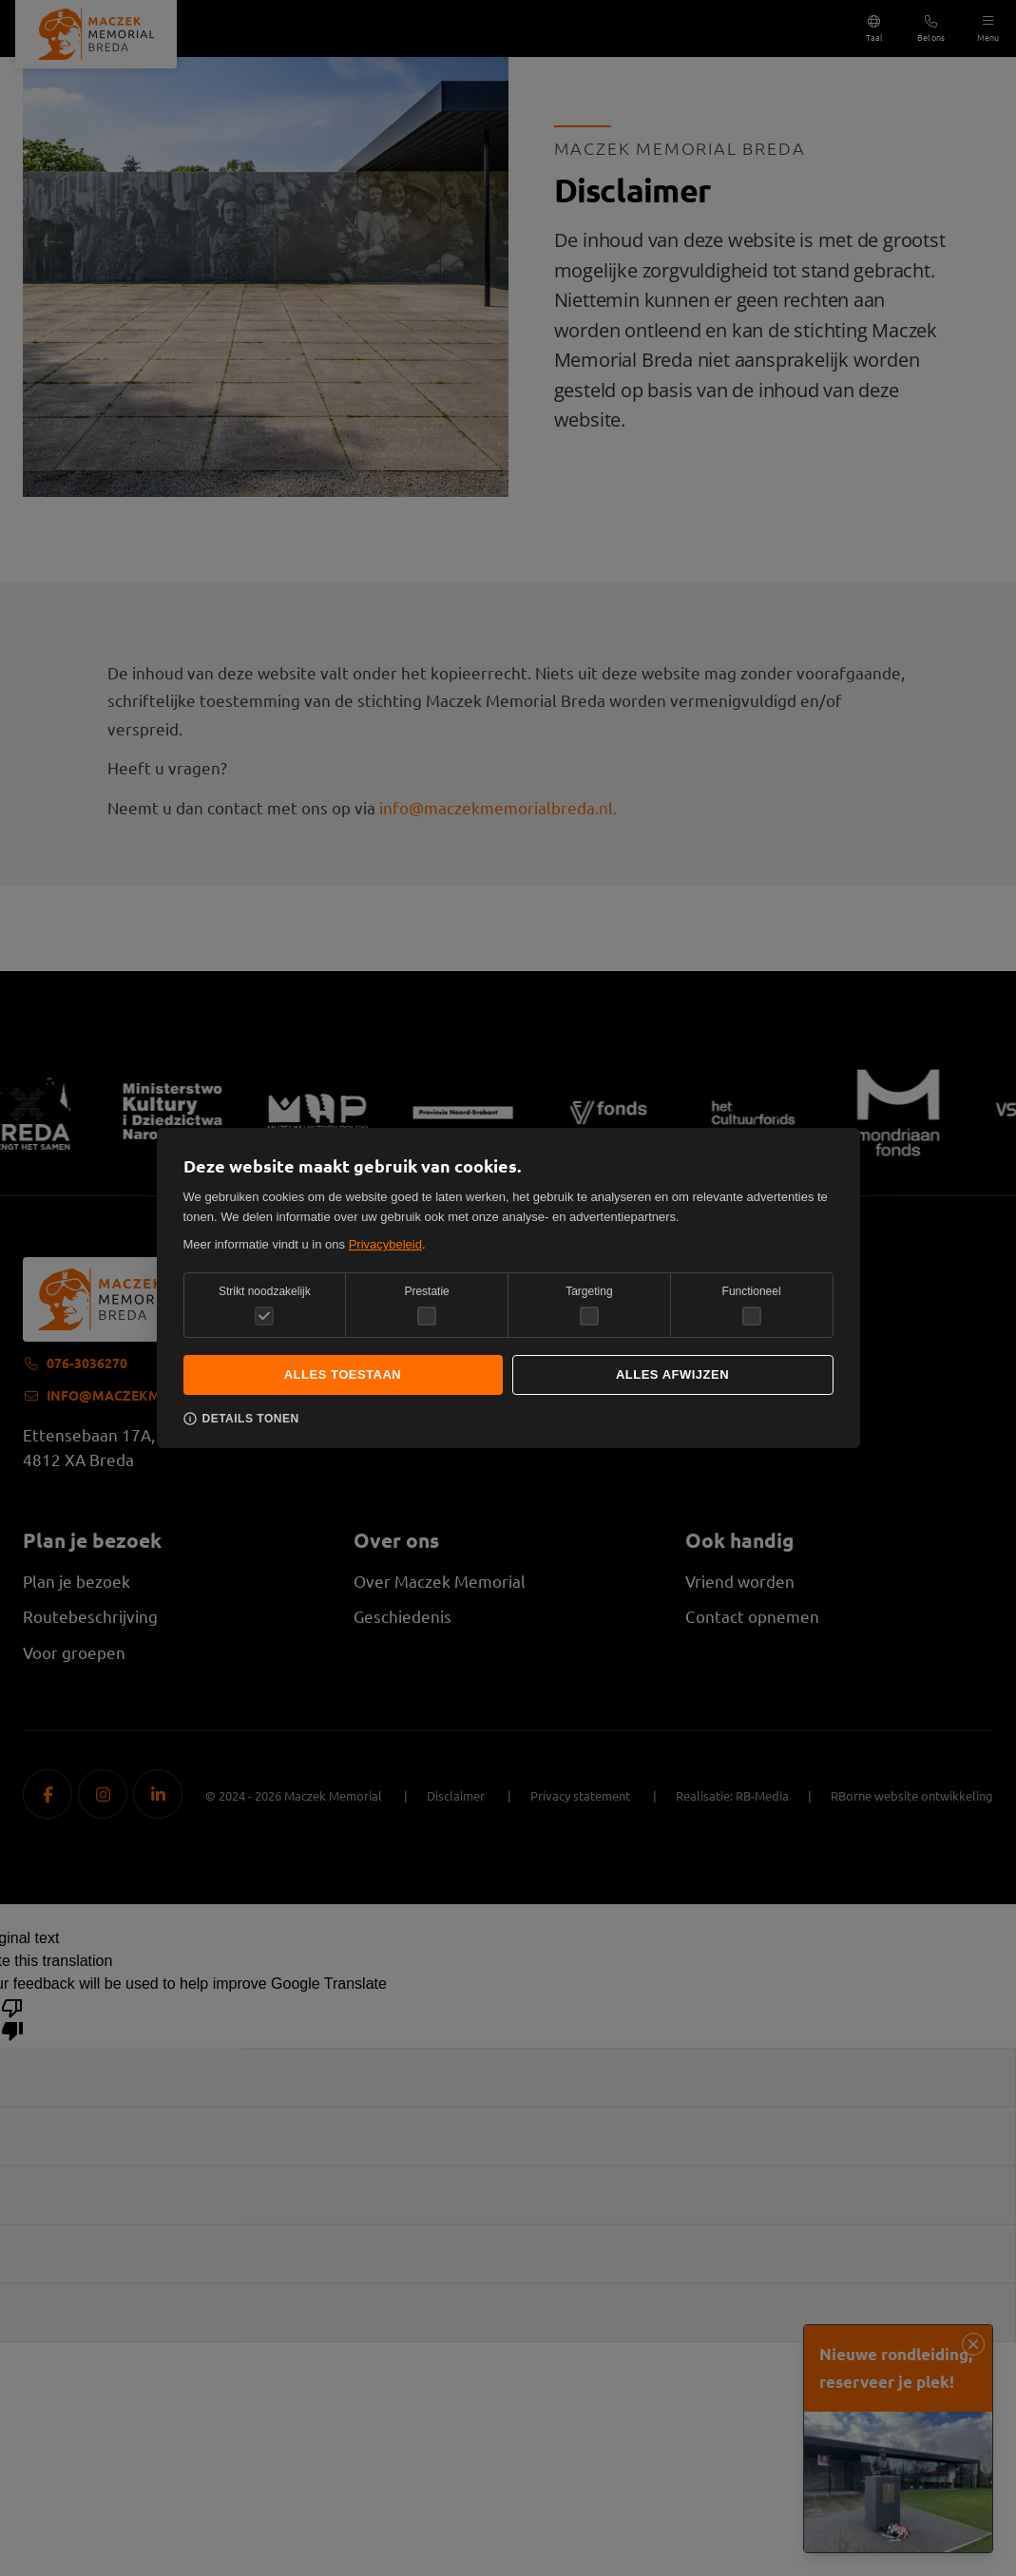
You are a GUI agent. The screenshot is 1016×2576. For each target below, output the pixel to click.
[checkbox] (426, 1316)
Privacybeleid (385, 1244)
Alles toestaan (343, 1374)
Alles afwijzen (672, 1374)
